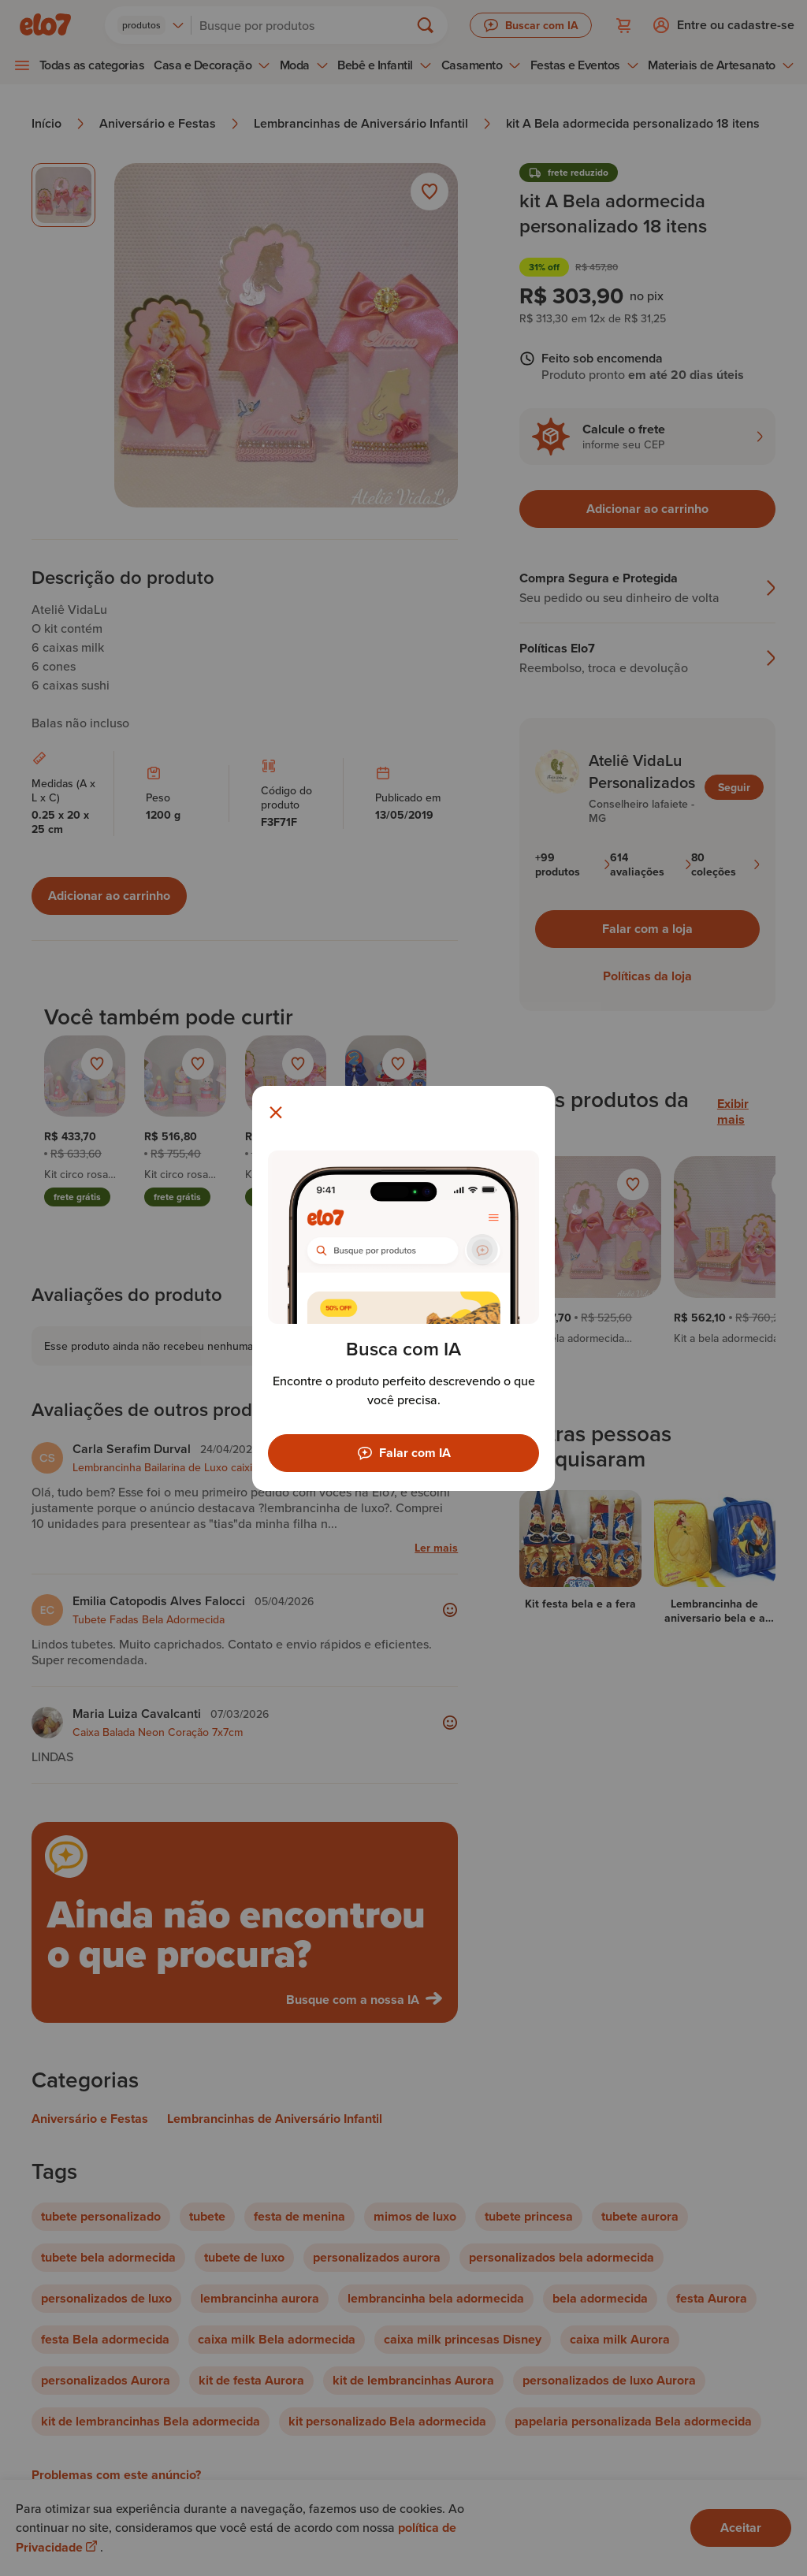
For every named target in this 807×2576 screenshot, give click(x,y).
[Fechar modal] (276, 1113)
